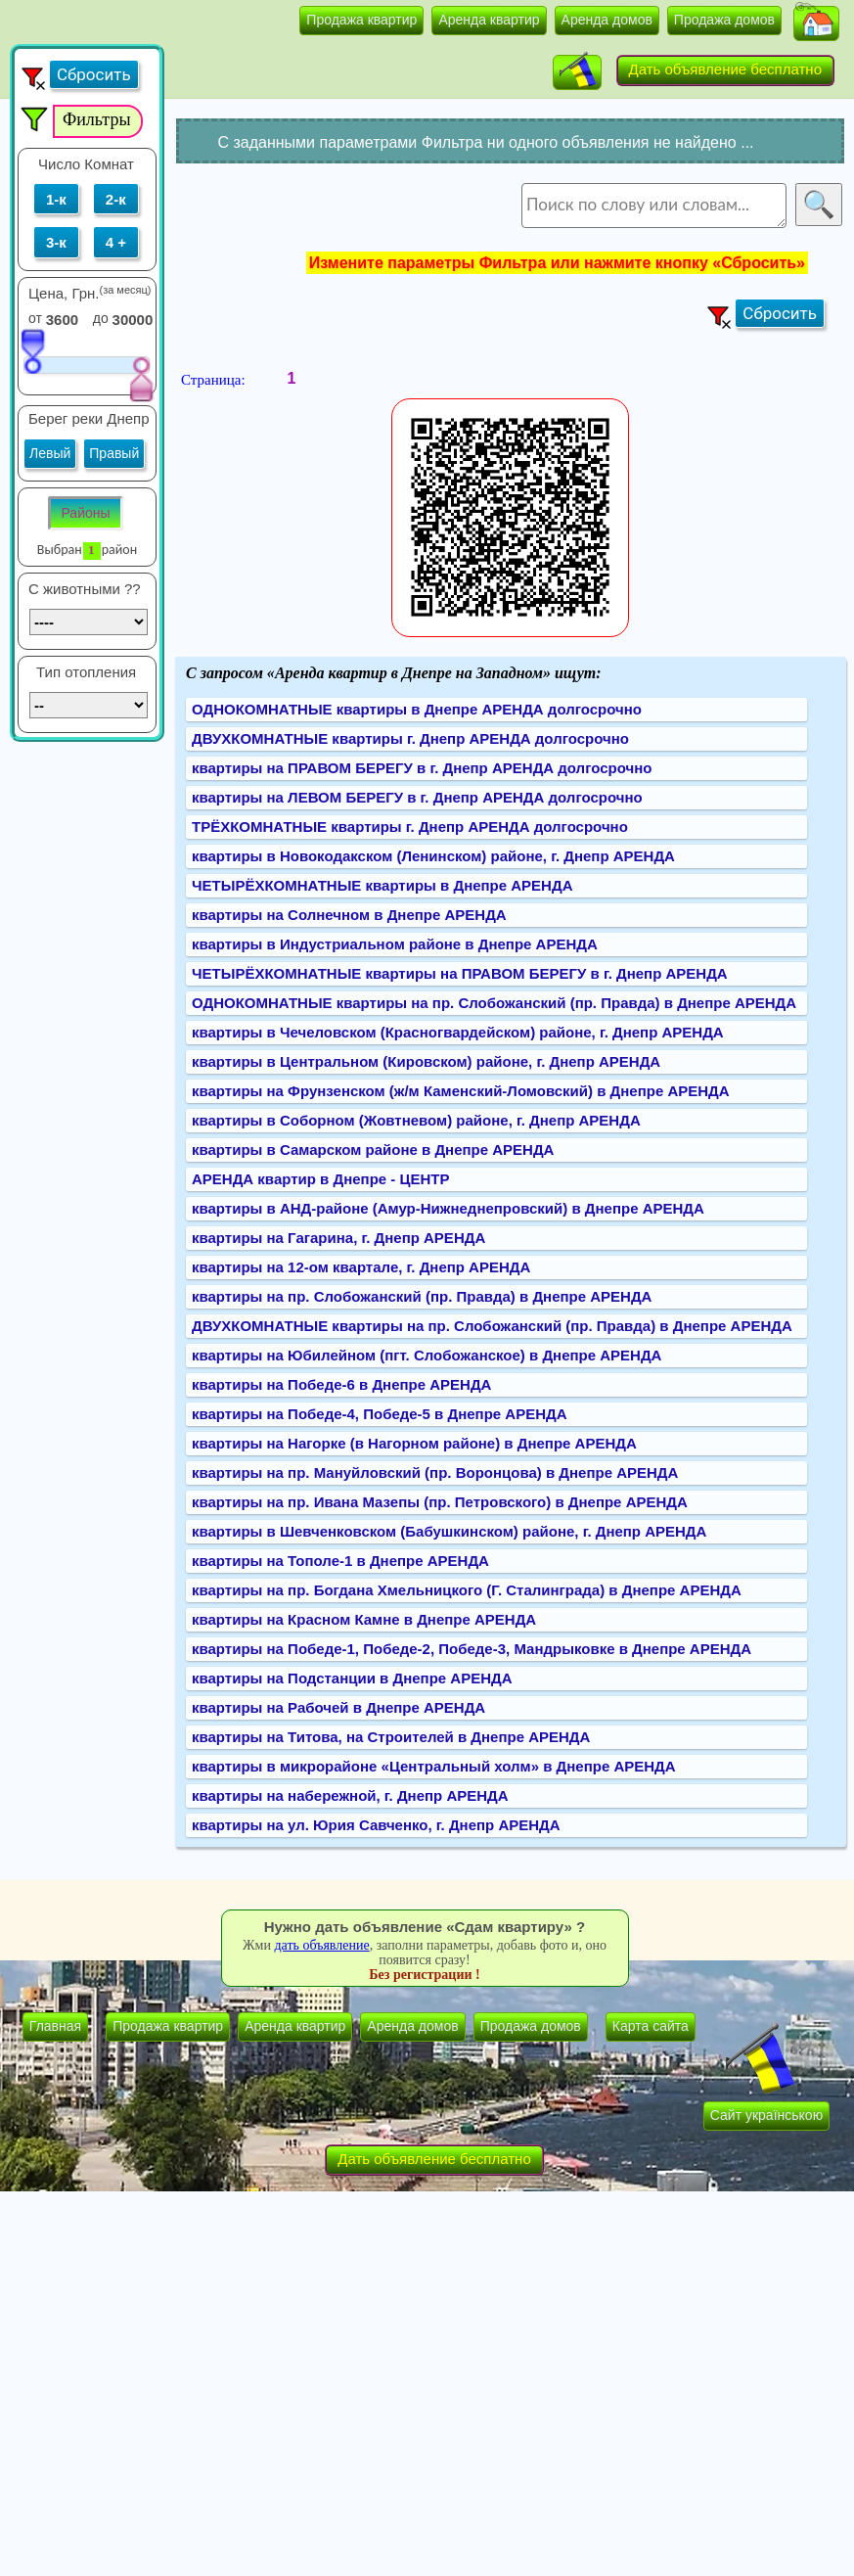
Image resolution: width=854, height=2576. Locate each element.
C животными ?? (84, 588)
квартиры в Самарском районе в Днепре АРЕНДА (373, 1149)
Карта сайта (650, 2026)
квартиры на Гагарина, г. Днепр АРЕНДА (338, 1237)
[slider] (32, 350)
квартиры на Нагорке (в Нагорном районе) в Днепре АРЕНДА (414, 1443)
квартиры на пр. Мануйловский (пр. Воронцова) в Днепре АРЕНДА (435, 1472)
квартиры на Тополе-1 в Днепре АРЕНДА (340, 1560)
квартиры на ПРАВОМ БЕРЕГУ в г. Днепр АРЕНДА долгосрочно (422, 767)
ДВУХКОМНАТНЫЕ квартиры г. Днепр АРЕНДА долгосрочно (410, 738)
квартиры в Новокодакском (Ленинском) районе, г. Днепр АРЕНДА (433, 856)
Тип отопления (86, 672)
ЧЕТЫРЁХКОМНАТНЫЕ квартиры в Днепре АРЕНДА (382, 885)
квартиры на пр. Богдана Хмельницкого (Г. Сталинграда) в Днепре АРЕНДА (467, 1590)
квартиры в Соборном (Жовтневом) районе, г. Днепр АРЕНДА (416, 1120)
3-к (56, 242)
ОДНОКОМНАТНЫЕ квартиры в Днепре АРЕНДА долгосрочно (417, 709)
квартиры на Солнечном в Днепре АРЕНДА (349, 914)
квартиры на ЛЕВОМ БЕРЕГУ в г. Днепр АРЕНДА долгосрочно (417, 797)
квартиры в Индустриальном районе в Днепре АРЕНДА (395, 944)
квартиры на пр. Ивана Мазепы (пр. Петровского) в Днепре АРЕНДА (440, 1502)
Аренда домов (607, 19)
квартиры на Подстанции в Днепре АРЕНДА (352, 1678)
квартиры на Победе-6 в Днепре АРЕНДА (341, 1384)
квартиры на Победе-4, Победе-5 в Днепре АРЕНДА (379, 1413)
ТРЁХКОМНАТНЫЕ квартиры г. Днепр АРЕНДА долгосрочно (410, 826)
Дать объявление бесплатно (726, 69)
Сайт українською (766, 2115)
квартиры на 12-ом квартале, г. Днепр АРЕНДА (361, 1267)
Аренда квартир (488, 19)
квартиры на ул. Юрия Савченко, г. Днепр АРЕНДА (376, 1825)
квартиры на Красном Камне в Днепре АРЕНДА (364, 1619)
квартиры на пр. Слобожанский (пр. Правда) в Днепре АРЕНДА (422, 1296)
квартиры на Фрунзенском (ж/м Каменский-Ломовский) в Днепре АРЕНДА (461, 1090)
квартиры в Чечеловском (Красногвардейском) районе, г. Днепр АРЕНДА (458, 1032)
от (35, 318)
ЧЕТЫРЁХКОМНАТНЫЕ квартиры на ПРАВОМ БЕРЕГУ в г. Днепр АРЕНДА (460, 973)
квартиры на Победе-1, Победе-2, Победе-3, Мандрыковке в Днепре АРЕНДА (471, 1648)
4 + (116, 242)
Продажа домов (724, 19)
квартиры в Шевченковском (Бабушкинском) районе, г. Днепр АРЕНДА (449, 1531)
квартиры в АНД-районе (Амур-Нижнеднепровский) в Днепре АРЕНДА (448, 1208)
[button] (816, 23)
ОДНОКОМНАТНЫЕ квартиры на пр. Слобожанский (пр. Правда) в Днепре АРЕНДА (494, 1002)
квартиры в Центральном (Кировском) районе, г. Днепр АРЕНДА (426, 1061)
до (101, 318)
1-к (56, 199)
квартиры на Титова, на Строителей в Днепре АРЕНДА (391, 1736)
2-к (116, 199)
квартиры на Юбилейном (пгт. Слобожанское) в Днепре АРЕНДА (426, 1355)
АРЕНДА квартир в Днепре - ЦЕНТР (320, 1179)
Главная (55, 2026)
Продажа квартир (361, 19)
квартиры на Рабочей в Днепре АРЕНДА (338, 1707)
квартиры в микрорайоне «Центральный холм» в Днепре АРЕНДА (434, 1766)
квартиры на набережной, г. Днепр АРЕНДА (350, 1795)
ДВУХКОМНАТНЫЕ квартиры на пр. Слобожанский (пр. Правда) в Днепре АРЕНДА (492, 1325)
